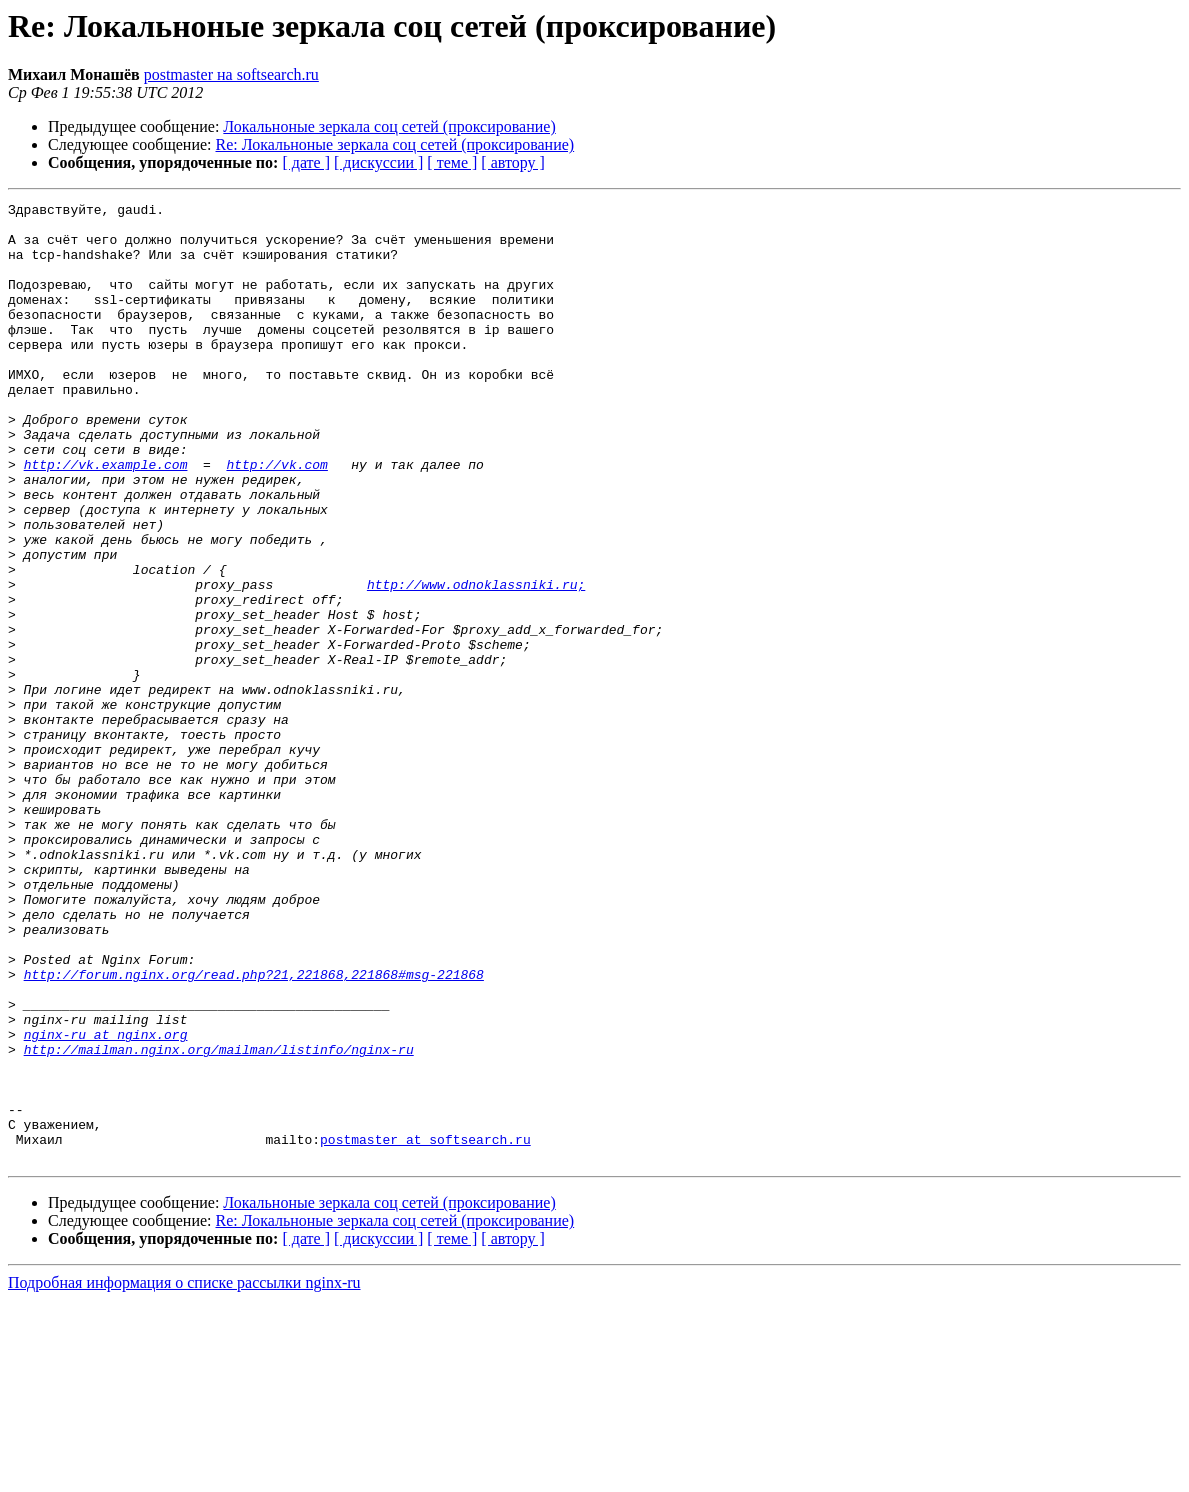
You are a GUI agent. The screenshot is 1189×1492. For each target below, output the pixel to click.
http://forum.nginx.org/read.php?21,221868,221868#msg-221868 (254, 1130)
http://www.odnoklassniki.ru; (476, 662)
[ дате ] (306, 162)
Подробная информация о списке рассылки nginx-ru (184, 1474)
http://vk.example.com (106, 518)
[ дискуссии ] (378, 162)
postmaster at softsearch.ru (425, 1328)
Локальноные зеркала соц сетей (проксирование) (389, 126)
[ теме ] (452, 162)
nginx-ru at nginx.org (106, 1202)
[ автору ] (512, 162)
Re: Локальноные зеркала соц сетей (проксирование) (395, 144)
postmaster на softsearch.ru (231, 74)
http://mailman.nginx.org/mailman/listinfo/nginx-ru (219, 1220)
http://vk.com (276, 518)
